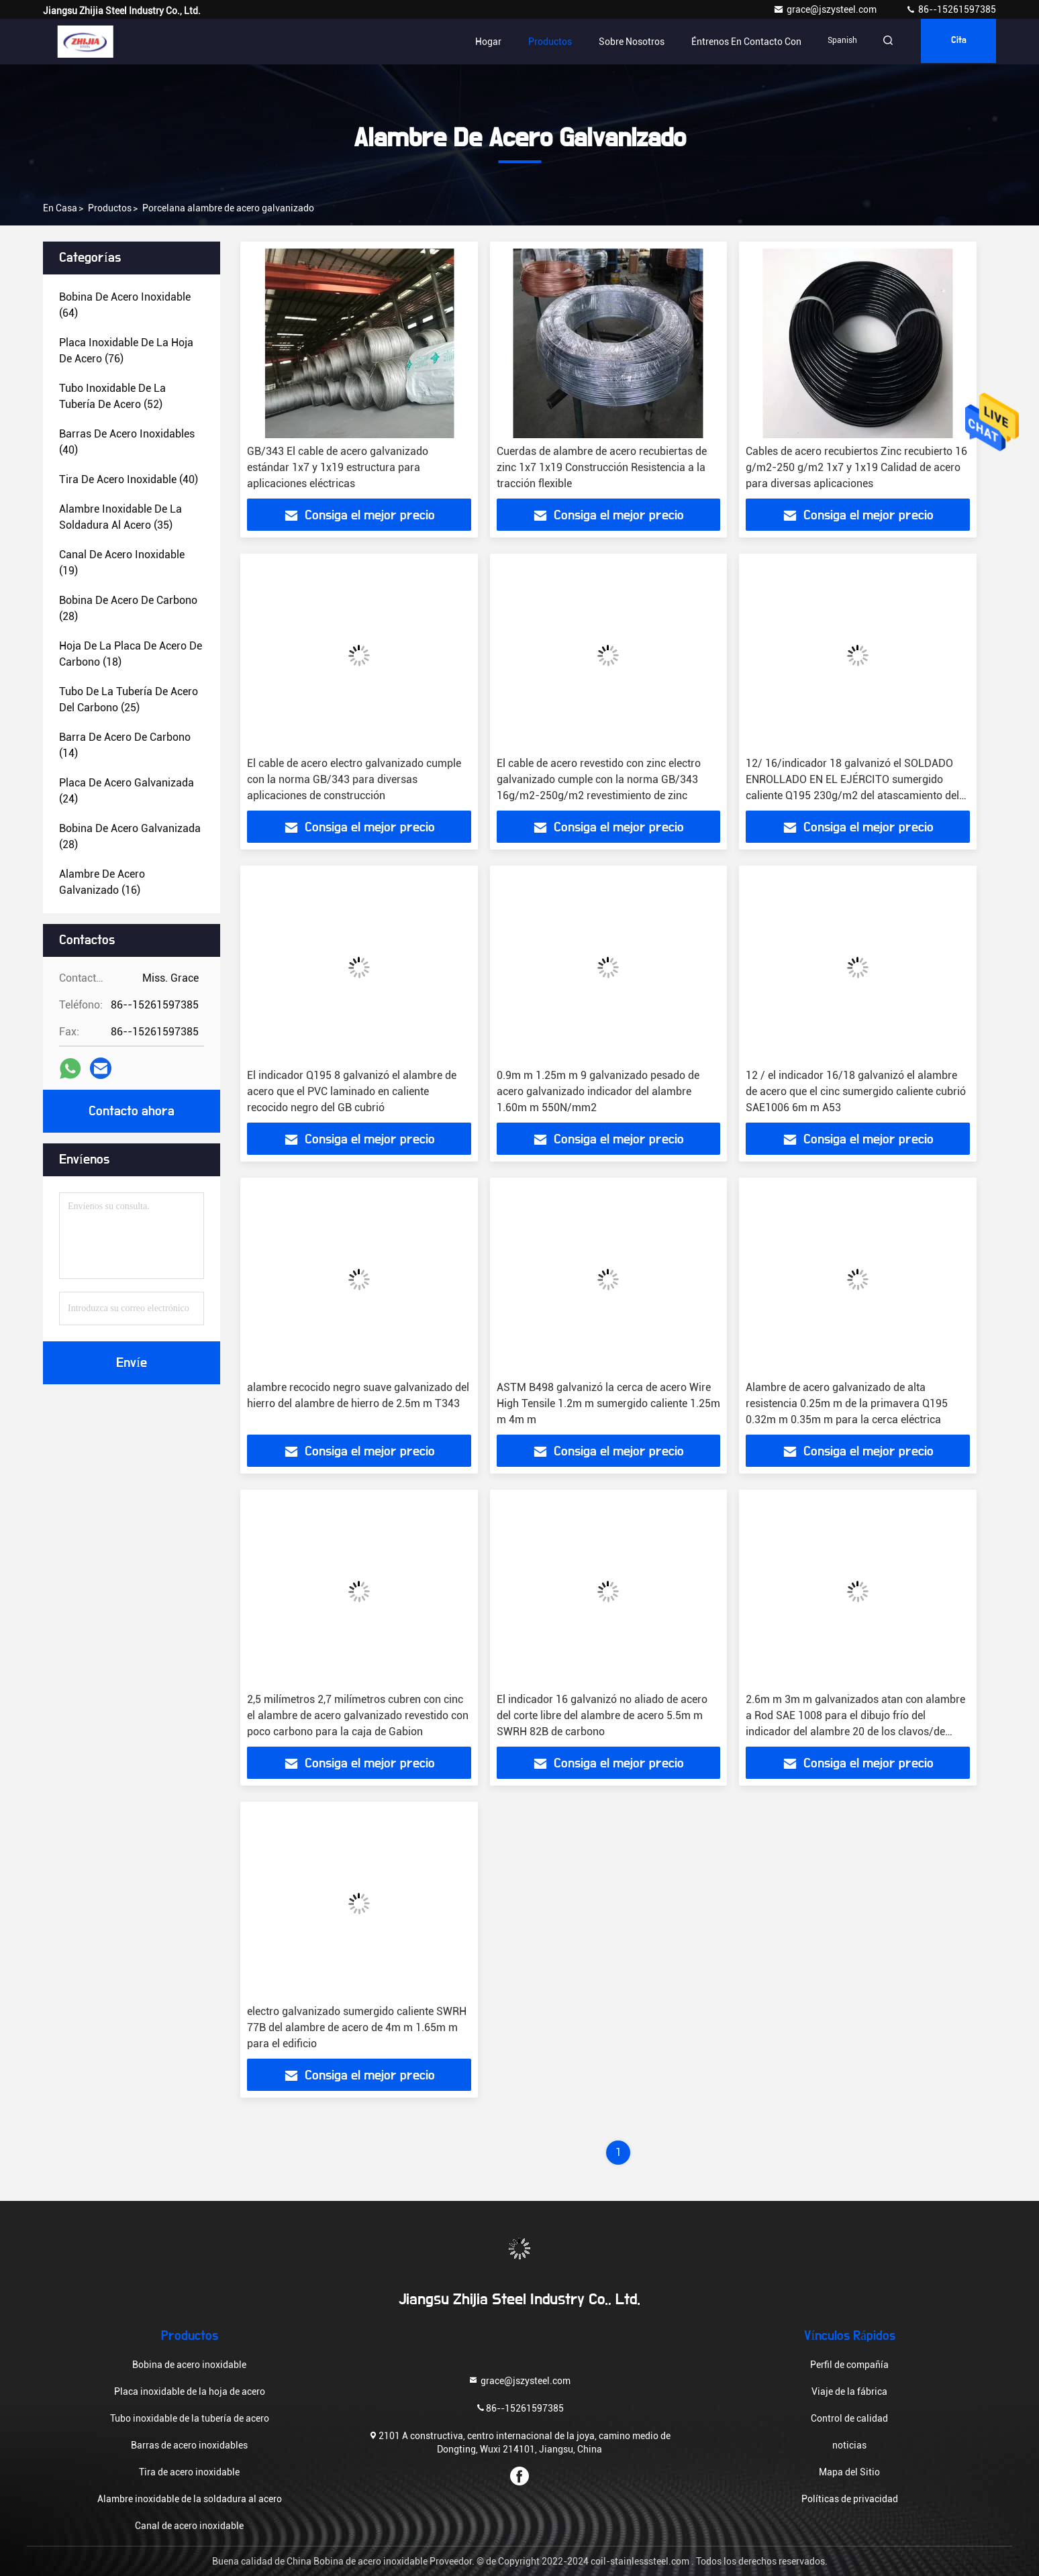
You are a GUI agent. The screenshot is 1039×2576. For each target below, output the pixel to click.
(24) (126, 790)
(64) (125, 305)
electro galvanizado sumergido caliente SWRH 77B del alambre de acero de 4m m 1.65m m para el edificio (356, 2027)
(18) (130, 653)
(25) (128, 699)
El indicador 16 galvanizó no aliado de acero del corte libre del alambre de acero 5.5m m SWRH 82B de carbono (602, 1715)
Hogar (479, 41)
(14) (125, 745)
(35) (120, 517)
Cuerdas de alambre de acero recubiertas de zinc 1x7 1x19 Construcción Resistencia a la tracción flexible (602, 467)
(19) (122, 562)
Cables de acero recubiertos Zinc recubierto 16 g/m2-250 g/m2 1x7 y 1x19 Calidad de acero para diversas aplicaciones (856, 467)
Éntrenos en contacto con (738, 41)
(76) (126, 350)
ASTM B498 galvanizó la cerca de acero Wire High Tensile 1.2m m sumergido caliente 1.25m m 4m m (608, 1403)
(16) (102, 882)
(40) (127, 441)
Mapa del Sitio (849, 2472)
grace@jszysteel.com (826, 9)
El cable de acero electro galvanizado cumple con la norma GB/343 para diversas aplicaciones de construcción (354, 779)
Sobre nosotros (623, 41)
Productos (541, 41)
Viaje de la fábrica (849, 2391)
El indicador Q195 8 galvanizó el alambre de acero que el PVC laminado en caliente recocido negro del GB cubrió (351, 1091)
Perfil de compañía (849, 2364)
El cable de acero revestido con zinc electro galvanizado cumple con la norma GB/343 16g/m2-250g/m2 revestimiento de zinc (599, 779)
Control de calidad (849, 2418)
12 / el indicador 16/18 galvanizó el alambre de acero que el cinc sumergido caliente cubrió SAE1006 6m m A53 (856, 1091)
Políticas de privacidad (849, 2498)
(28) (128, 608)
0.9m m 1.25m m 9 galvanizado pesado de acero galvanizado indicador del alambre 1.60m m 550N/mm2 (598, 1091)
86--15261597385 (950, 9)
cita (956, 41)
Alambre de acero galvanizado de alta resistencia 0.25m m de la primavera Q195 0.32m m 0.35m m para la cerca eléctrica (847, 1403)
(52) (112, 396)
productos (110, 208)
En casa (60, 208)
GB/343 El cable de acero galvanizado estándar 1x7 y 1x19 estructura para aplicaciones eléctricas (337, 467)
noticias (849, 2445)
